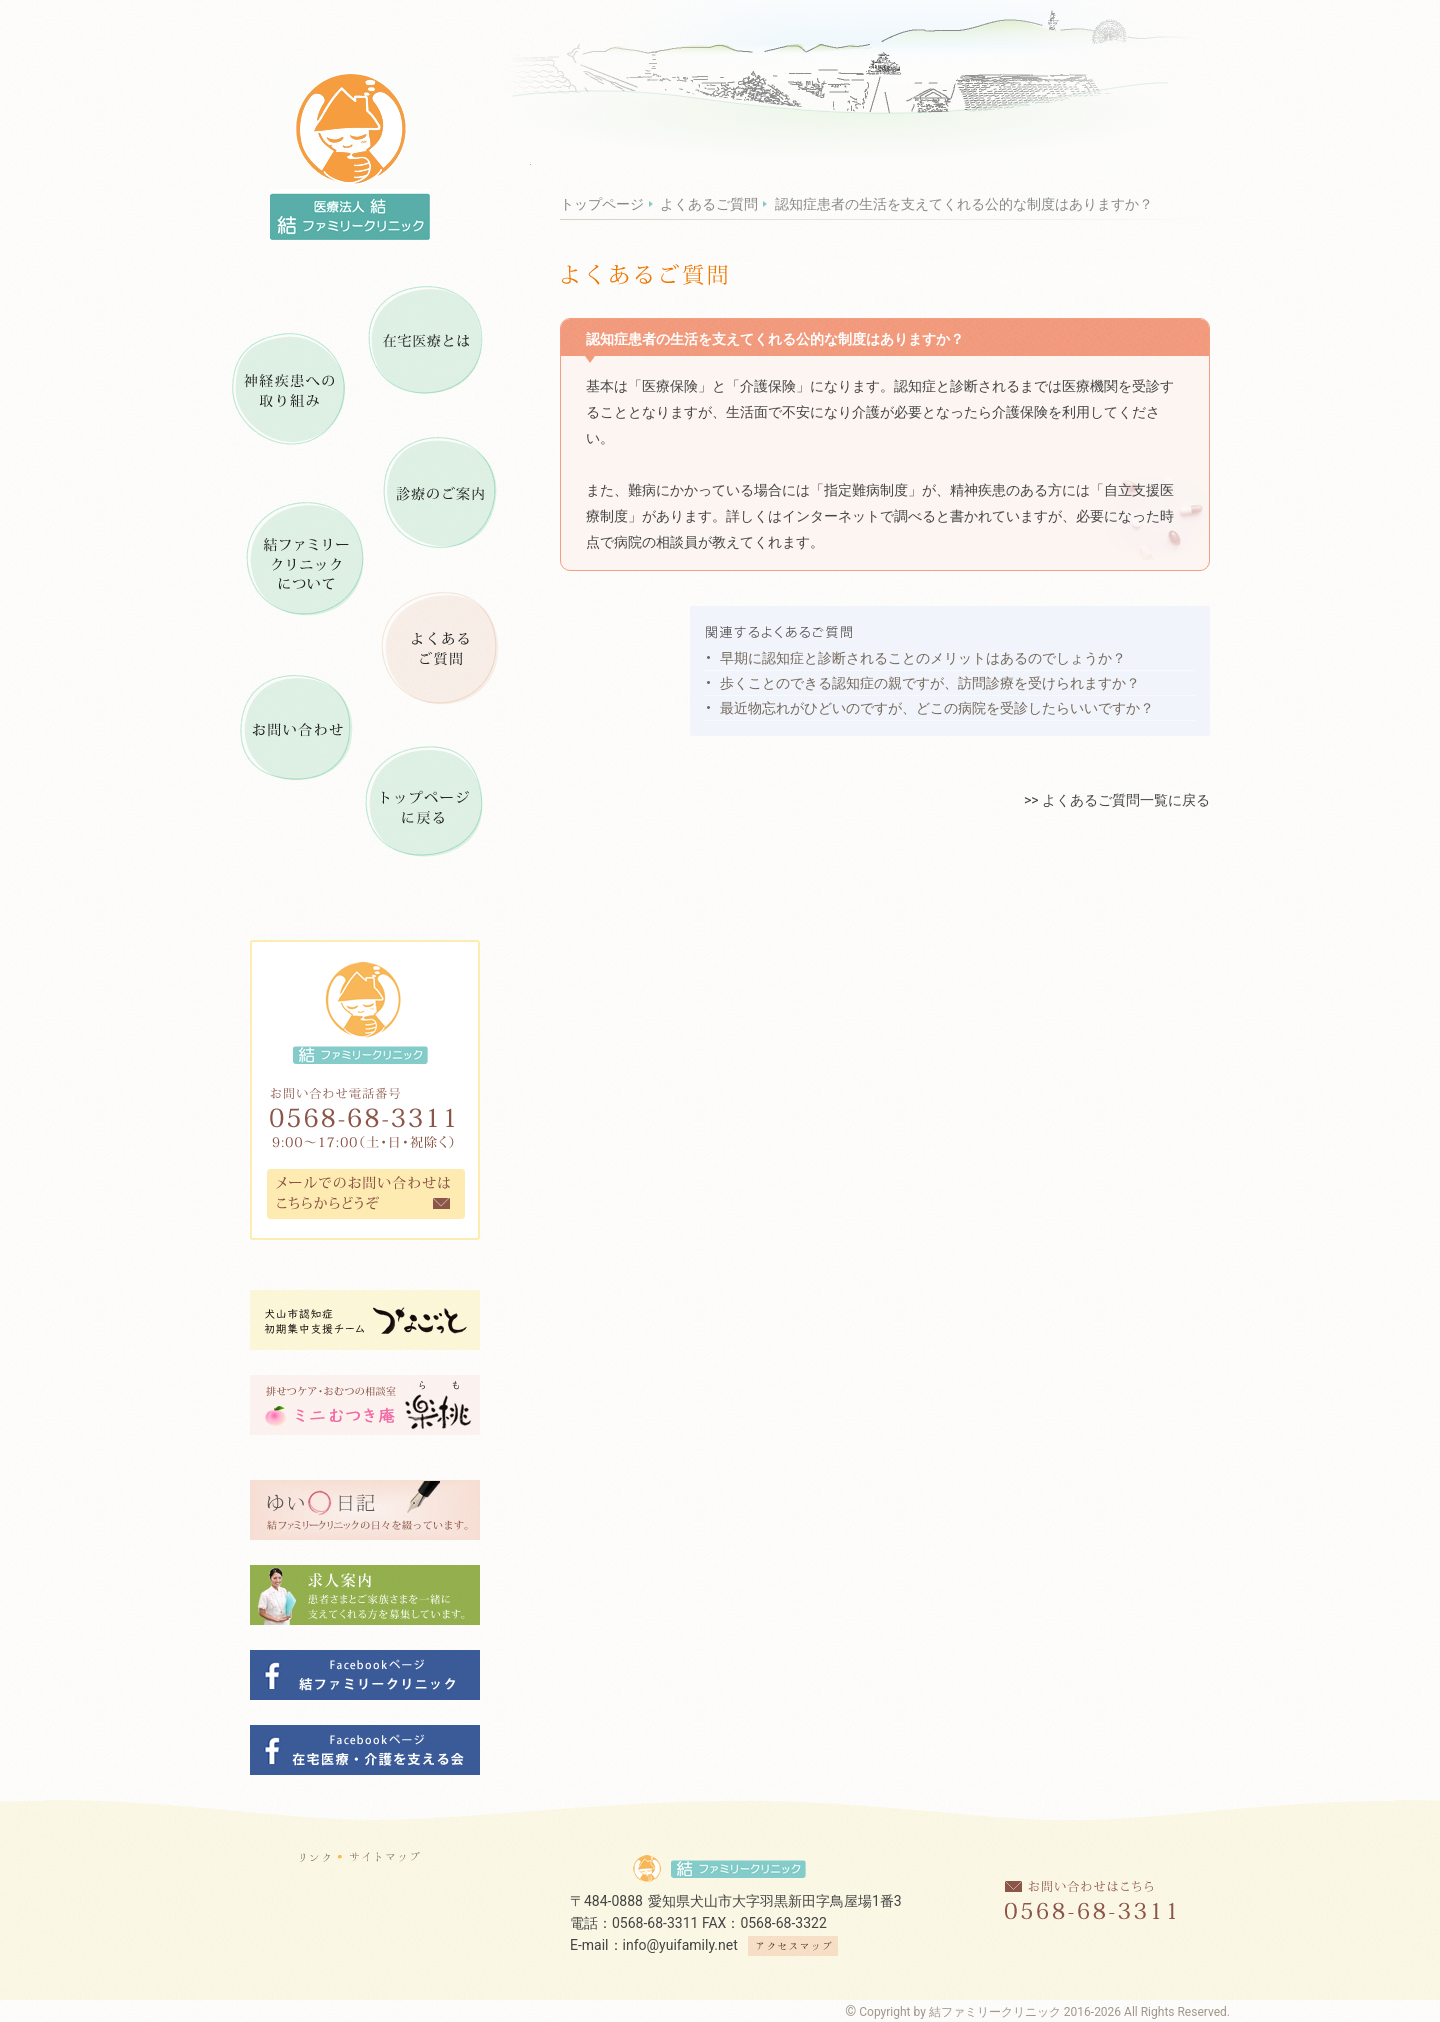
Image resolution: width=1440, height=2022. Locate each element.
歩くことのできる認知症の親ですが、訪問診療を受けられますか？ (930, 683)
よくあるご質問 (709, 204)
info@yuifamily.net (680, 1945)
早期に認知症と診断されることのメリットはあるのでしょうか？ (923, 658)
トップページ (602, 204)
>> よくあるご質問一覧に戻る (1117, 800)
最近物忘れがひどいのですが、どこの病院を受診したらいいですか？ (937, 708)
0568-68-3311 (655, 1923)
